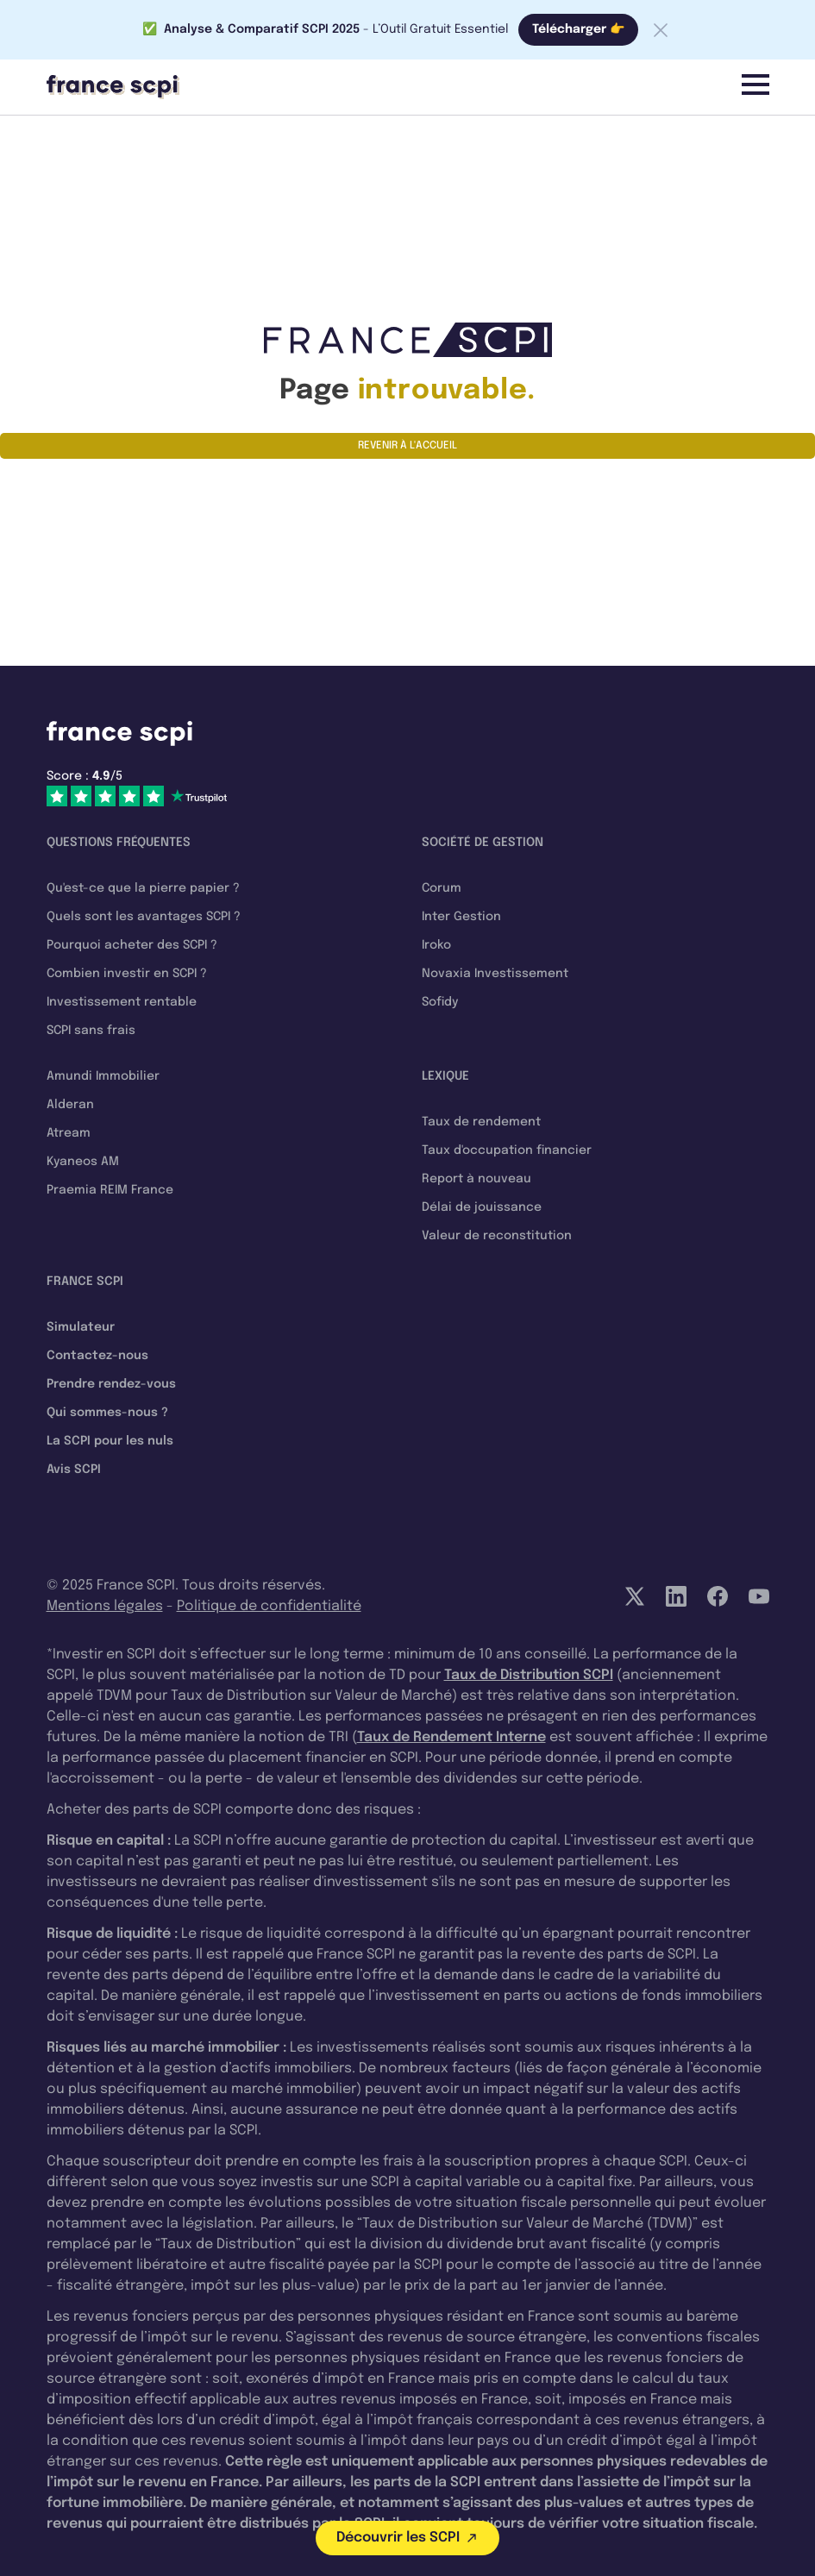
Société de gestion (482, 843)
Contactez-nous (97, 1356)
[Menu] (755, 84)
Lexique (445, 1076)
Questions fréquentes (119, 843)
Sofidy (440, 1002)
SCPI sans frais (91, 1031)
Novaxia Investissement (495, 974)
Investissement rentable (122, 1002)
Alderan (70, 1105)
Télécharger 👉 (578, 29)
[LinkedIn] (676, 1596)
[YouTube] (759, 1596)
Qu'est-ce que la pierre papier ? (143, 888)
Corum (441, 888)
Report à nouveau (476, 1179)
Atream (69, 1133)
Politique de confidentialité (269, 1606)
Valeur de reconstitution (497, 1236)
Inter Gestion (461, 917)
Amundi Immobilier (103, 1076)
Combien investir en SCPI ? (127, 974)
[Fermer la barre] (661, 30)
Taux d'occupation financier (507, 1150)
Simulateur (81, 1327)
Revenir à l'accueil (407, 446)
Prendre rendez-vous (111, 1384)
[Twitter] (634, 1596)
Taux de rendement (481, 1122)
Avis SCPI (74, 1469)
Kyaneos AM (83, 1162)
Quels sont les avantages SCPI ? (144, 917)
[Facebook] (717, 1596)
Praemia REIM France (110, 1190)
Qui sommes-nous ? (107, 1413)
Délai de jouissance (482, 1207)
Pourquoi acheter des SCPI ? (132, 945)
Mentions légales (105, 1606)
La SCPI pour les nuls (110, 1441)
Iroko (436, 945)
